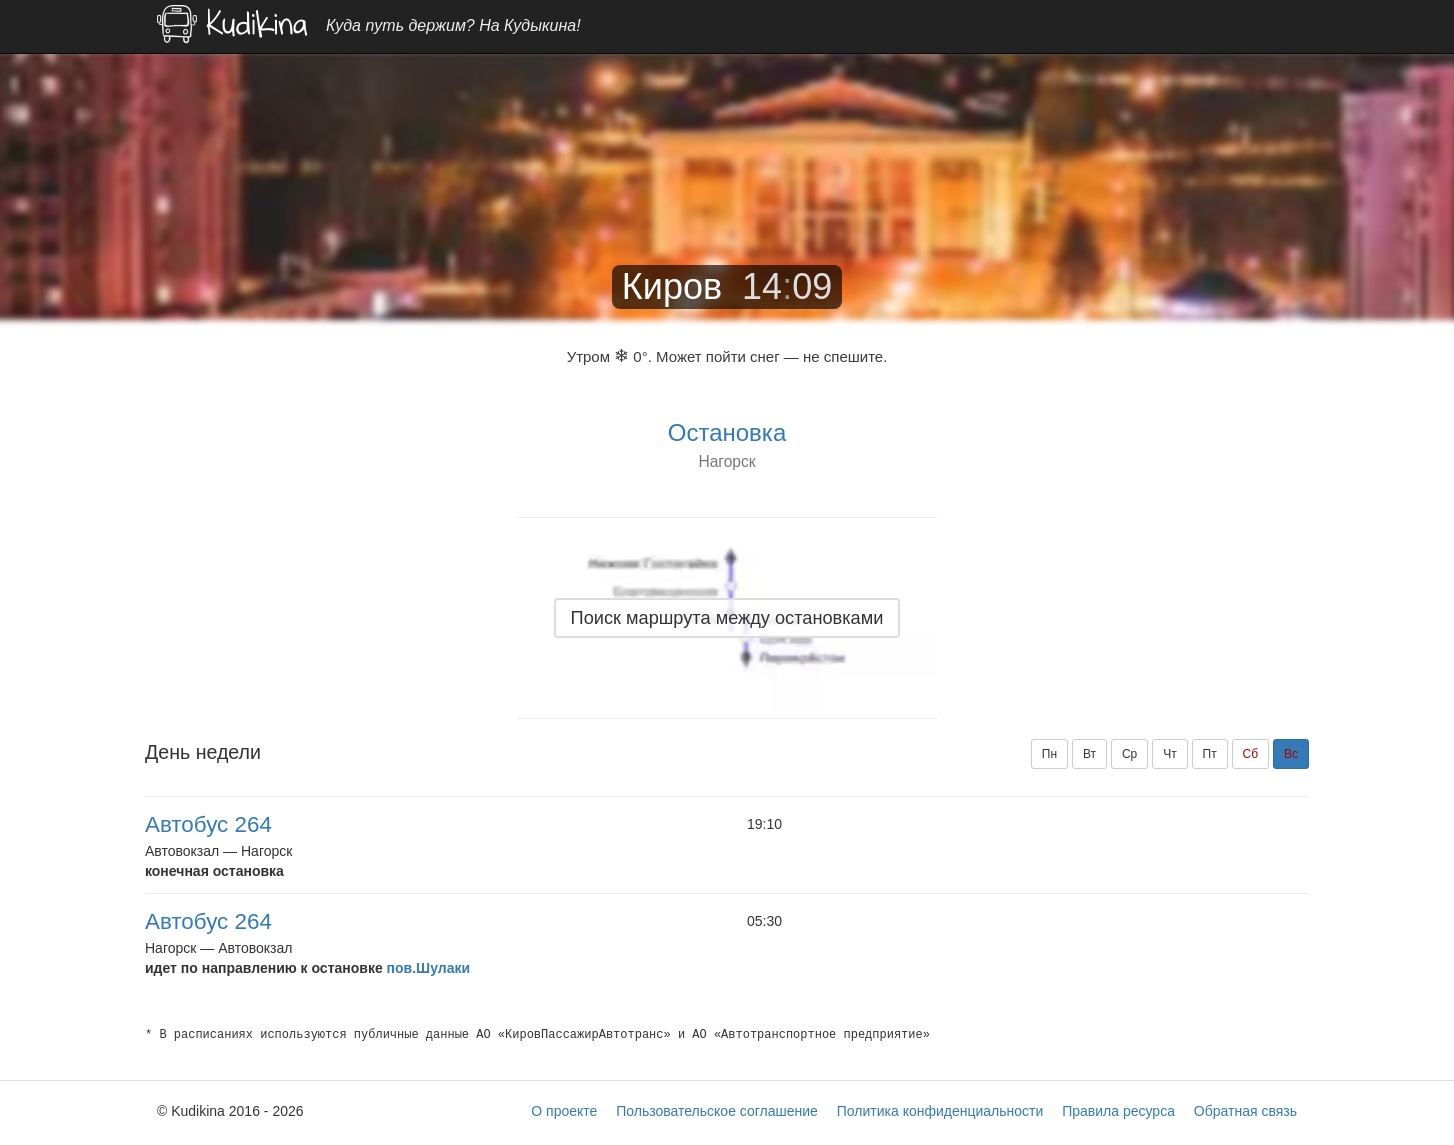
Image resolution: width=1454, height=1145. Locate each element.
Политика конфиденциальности (940, 1111)
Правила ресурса (1118, 1111)
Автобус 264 (208, 824)
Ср (1129, 754)
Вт (1089, 754)
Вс (1291, 754)
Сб (1251, 754)
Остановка (727, 432)
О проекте (564, 1111)
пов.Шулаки (428, 968)
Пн (1049, 754)
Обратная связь (1245, 1111)
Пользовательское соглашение (717, 1111)
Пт (1210, 754)
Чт (1170, 754)
